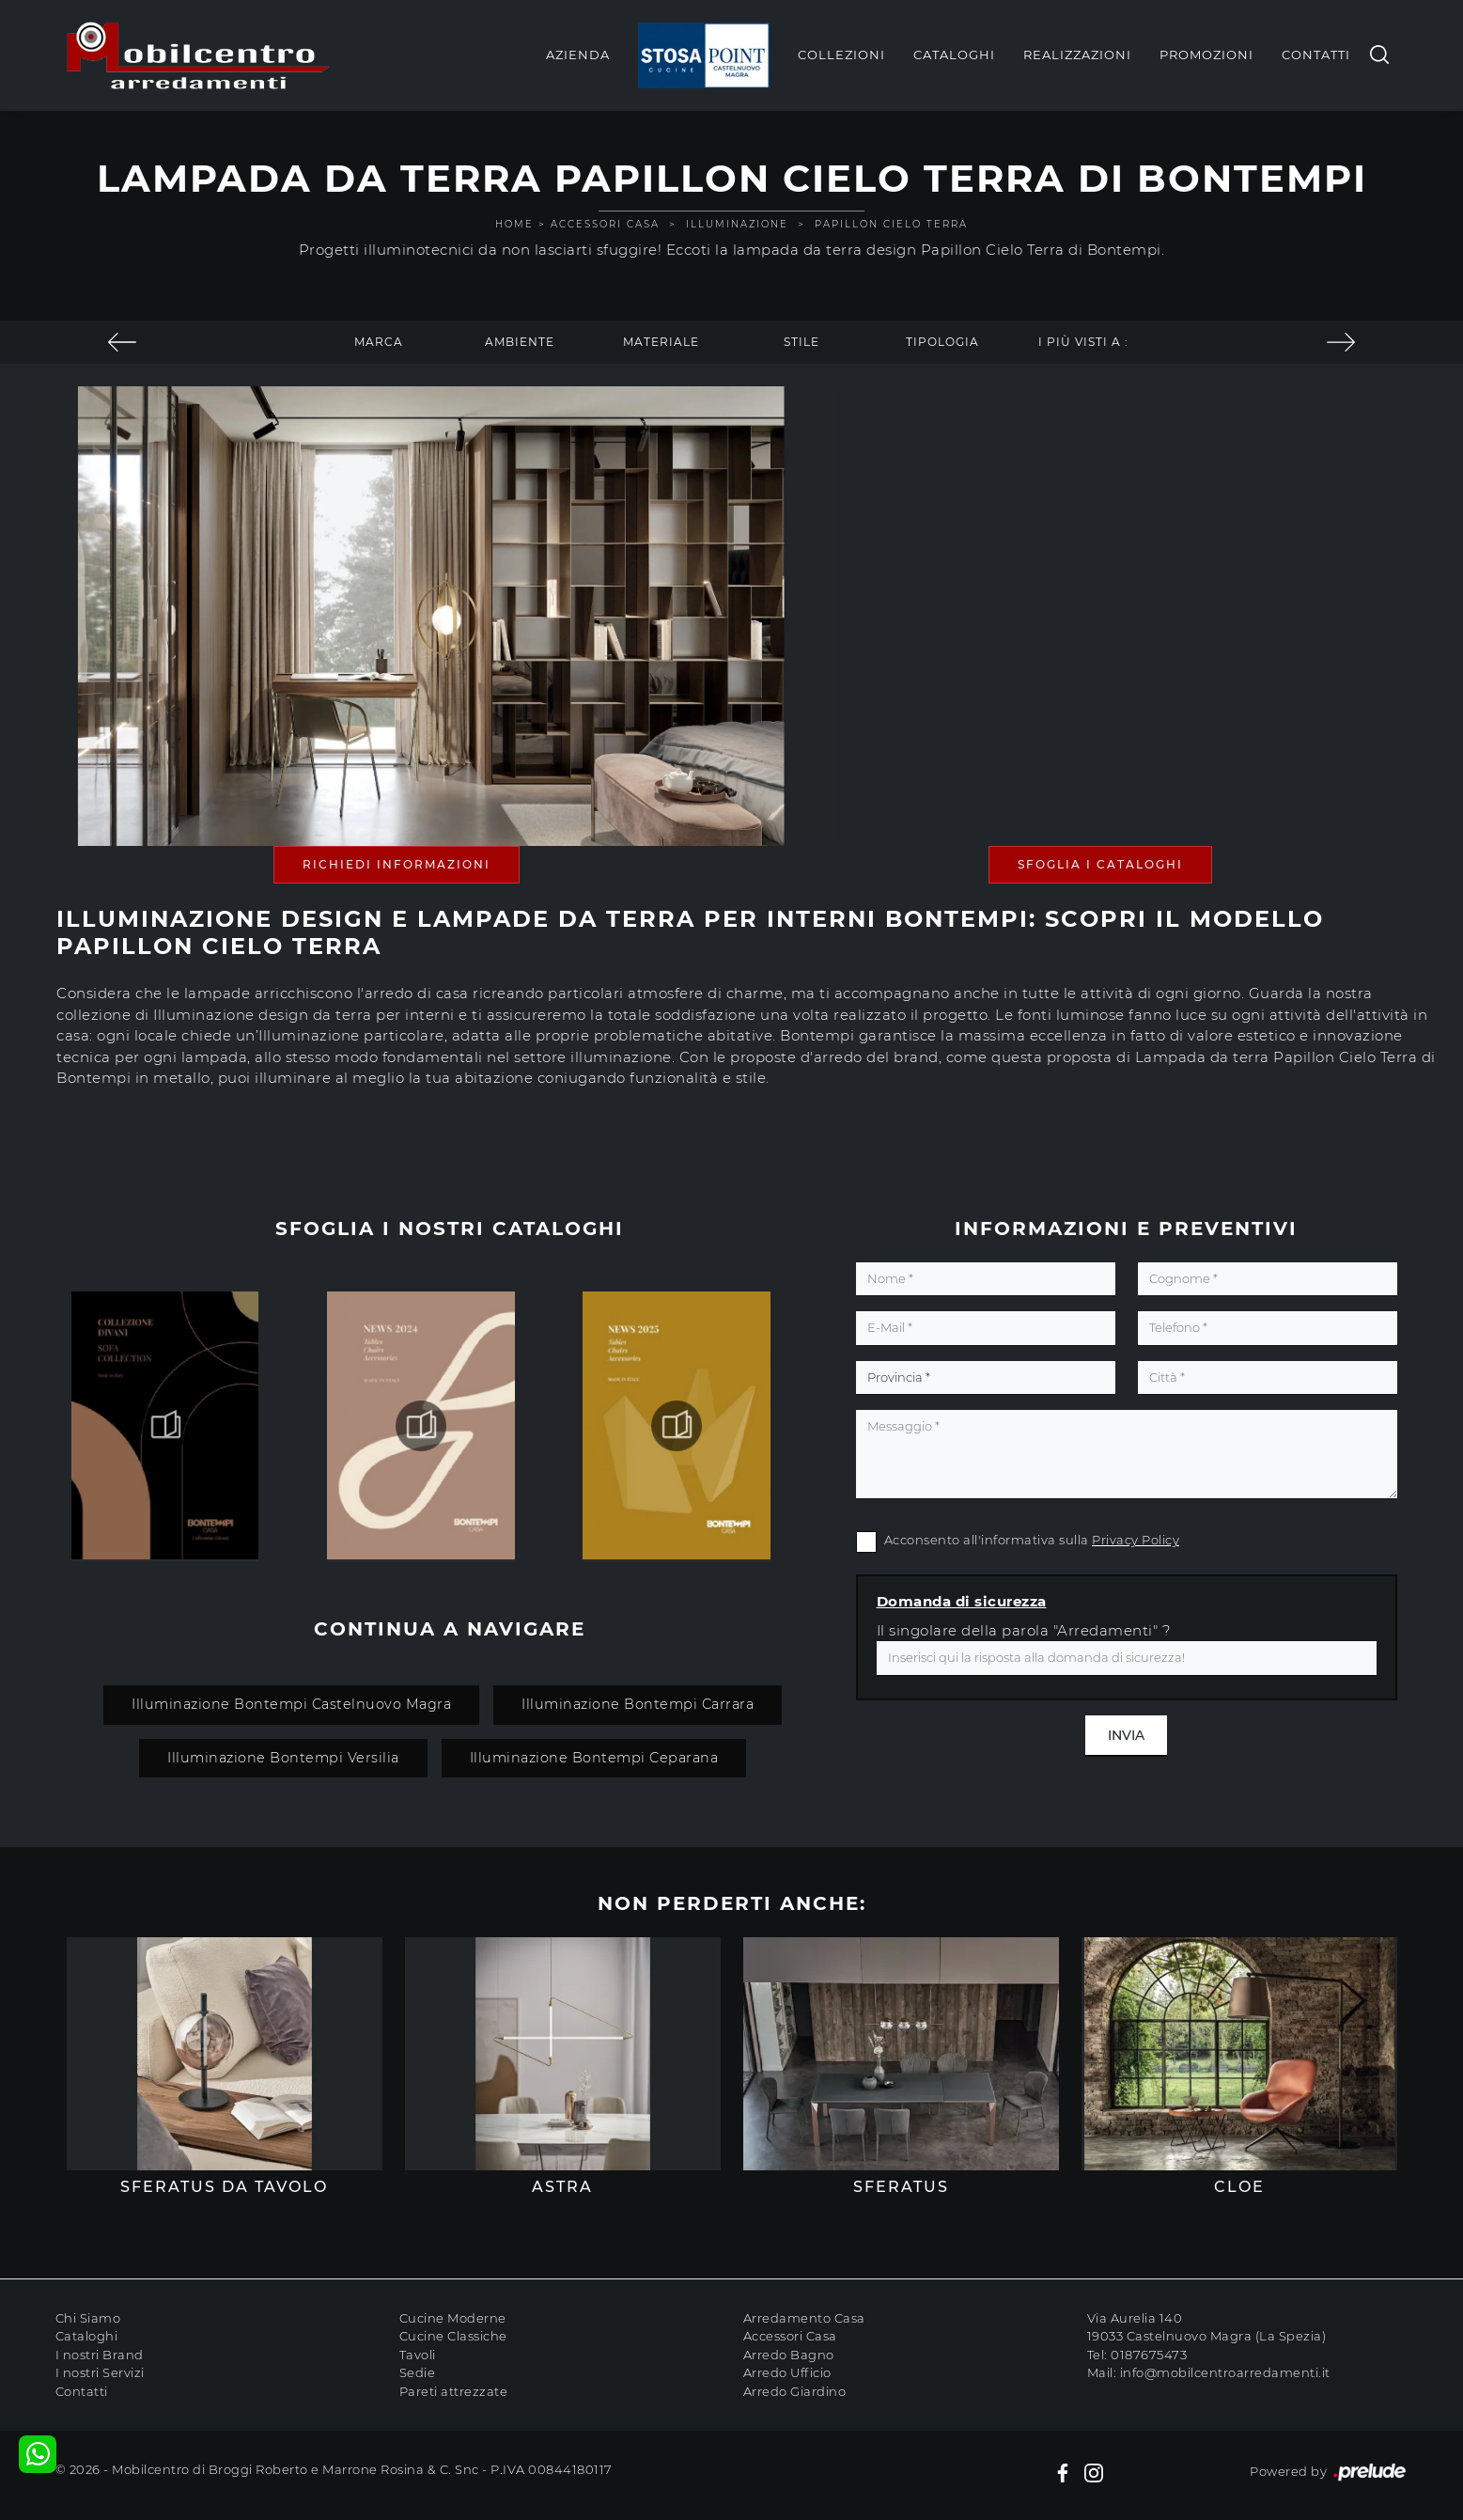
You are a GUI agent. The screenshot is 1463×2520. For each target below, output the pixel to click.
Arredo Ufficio (787, 2372)
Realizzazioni (1077, 54)
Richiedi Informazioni (396, 864)
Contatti (1316, 54)
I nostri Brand (99, 2354)
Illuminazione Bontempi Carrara (637, 1704)
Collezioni (841, 54)
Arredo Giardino (795, 2391)
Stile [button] (801, 342)
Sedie (417, 2372)
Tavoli (417, 2354)
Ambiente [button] (519, 342)
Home (514, 224)
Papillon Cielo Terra (891, 224)
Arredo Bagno (788, 2354)
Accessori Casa (605, 224)
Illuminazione (737, 224)
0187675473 (1149, 2354)
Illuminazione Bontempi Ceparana (594, 1757)
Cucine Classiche (453, 2335)
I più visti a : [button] (1083, 342)
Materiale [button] (661, 342)
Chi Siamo (88, 2317)
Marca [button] (378, 342)
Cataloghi (954, 54)
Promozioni (1206, 54)
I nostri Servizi (100, 2372)
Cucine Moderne (452, 2317)
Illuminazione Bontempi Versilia (283, 1757)
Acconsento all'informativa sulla (1032, 1539)
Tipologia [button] (942, 342)
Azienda (578, 54)
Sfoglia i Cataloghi (1100, 864)
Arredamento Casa (804, 2317)
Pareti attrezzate (453, 2391)
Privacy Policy (1135, 1539)
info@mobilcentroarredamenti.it (1225, 2372)
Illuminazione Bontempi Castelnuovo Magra (291, 1704)
